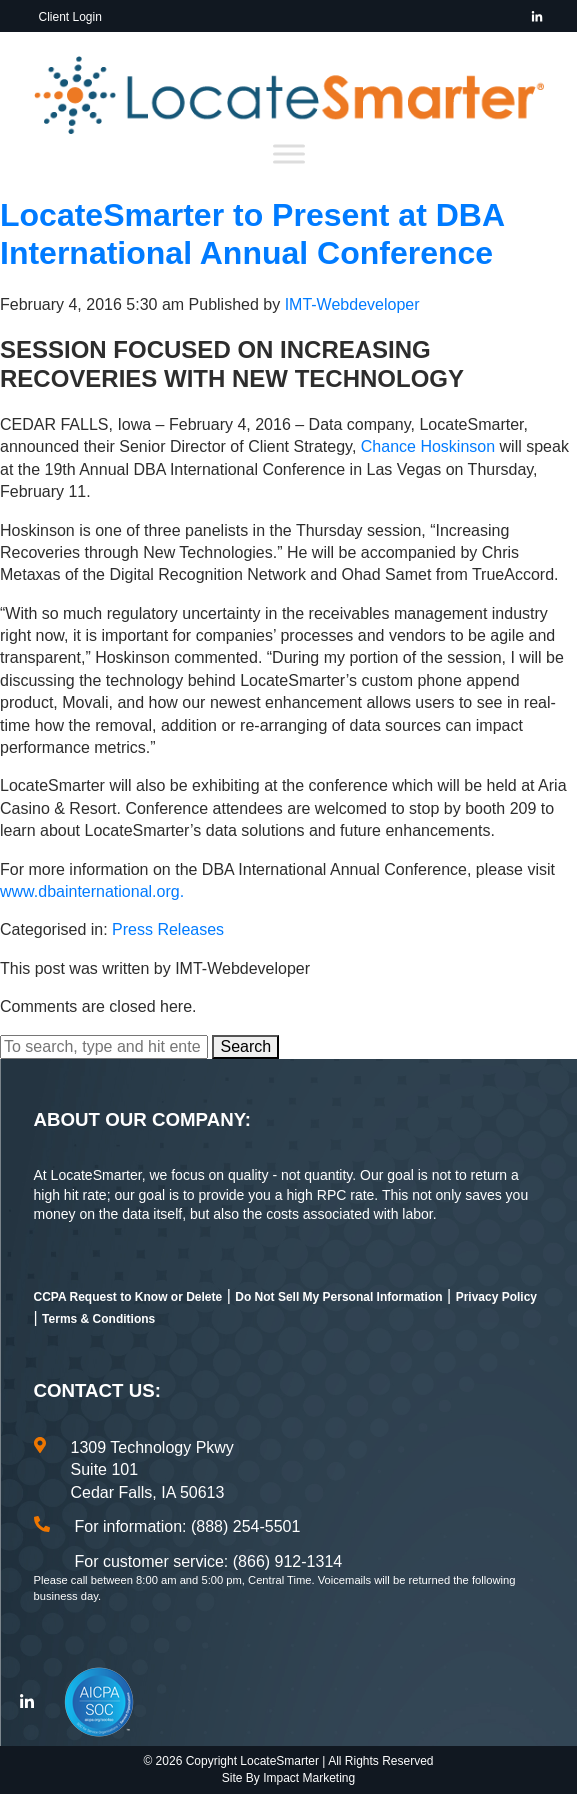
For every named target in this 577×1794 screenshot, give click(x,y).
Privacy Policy (496, 1297)
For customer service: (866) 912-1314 (209, 1561)
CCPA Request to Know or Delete (128, 1297)
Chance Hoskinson (428, 446)
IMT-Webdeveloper (352, 304)
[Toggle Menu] (289, 154)
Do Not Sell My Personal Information (338, 1297)
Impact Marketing (309, 1778)
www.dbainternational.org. (92, 891)
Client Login (70, 17)
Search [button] (245, 1046)
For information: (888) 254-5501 (188, 1526)
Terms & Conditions (98, 1319)
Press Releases (168, 929)
